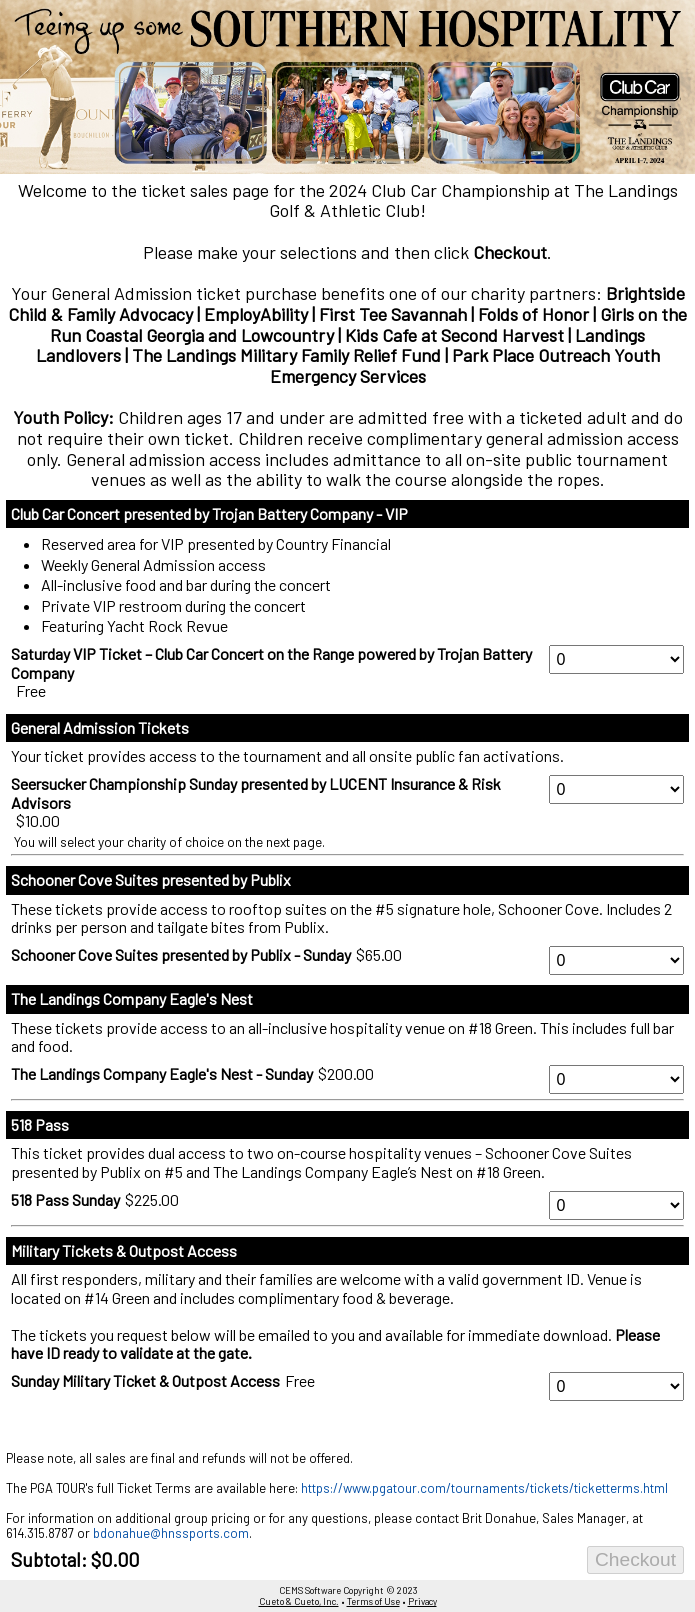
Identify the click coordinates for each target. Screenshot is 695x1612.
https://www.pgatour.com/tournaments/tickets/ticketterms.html (484, 1488)
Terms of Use (373, 1601)
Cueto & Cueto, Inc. (299, 1601)
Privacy (422, 1601)
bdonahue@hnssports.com (171, 1533)
